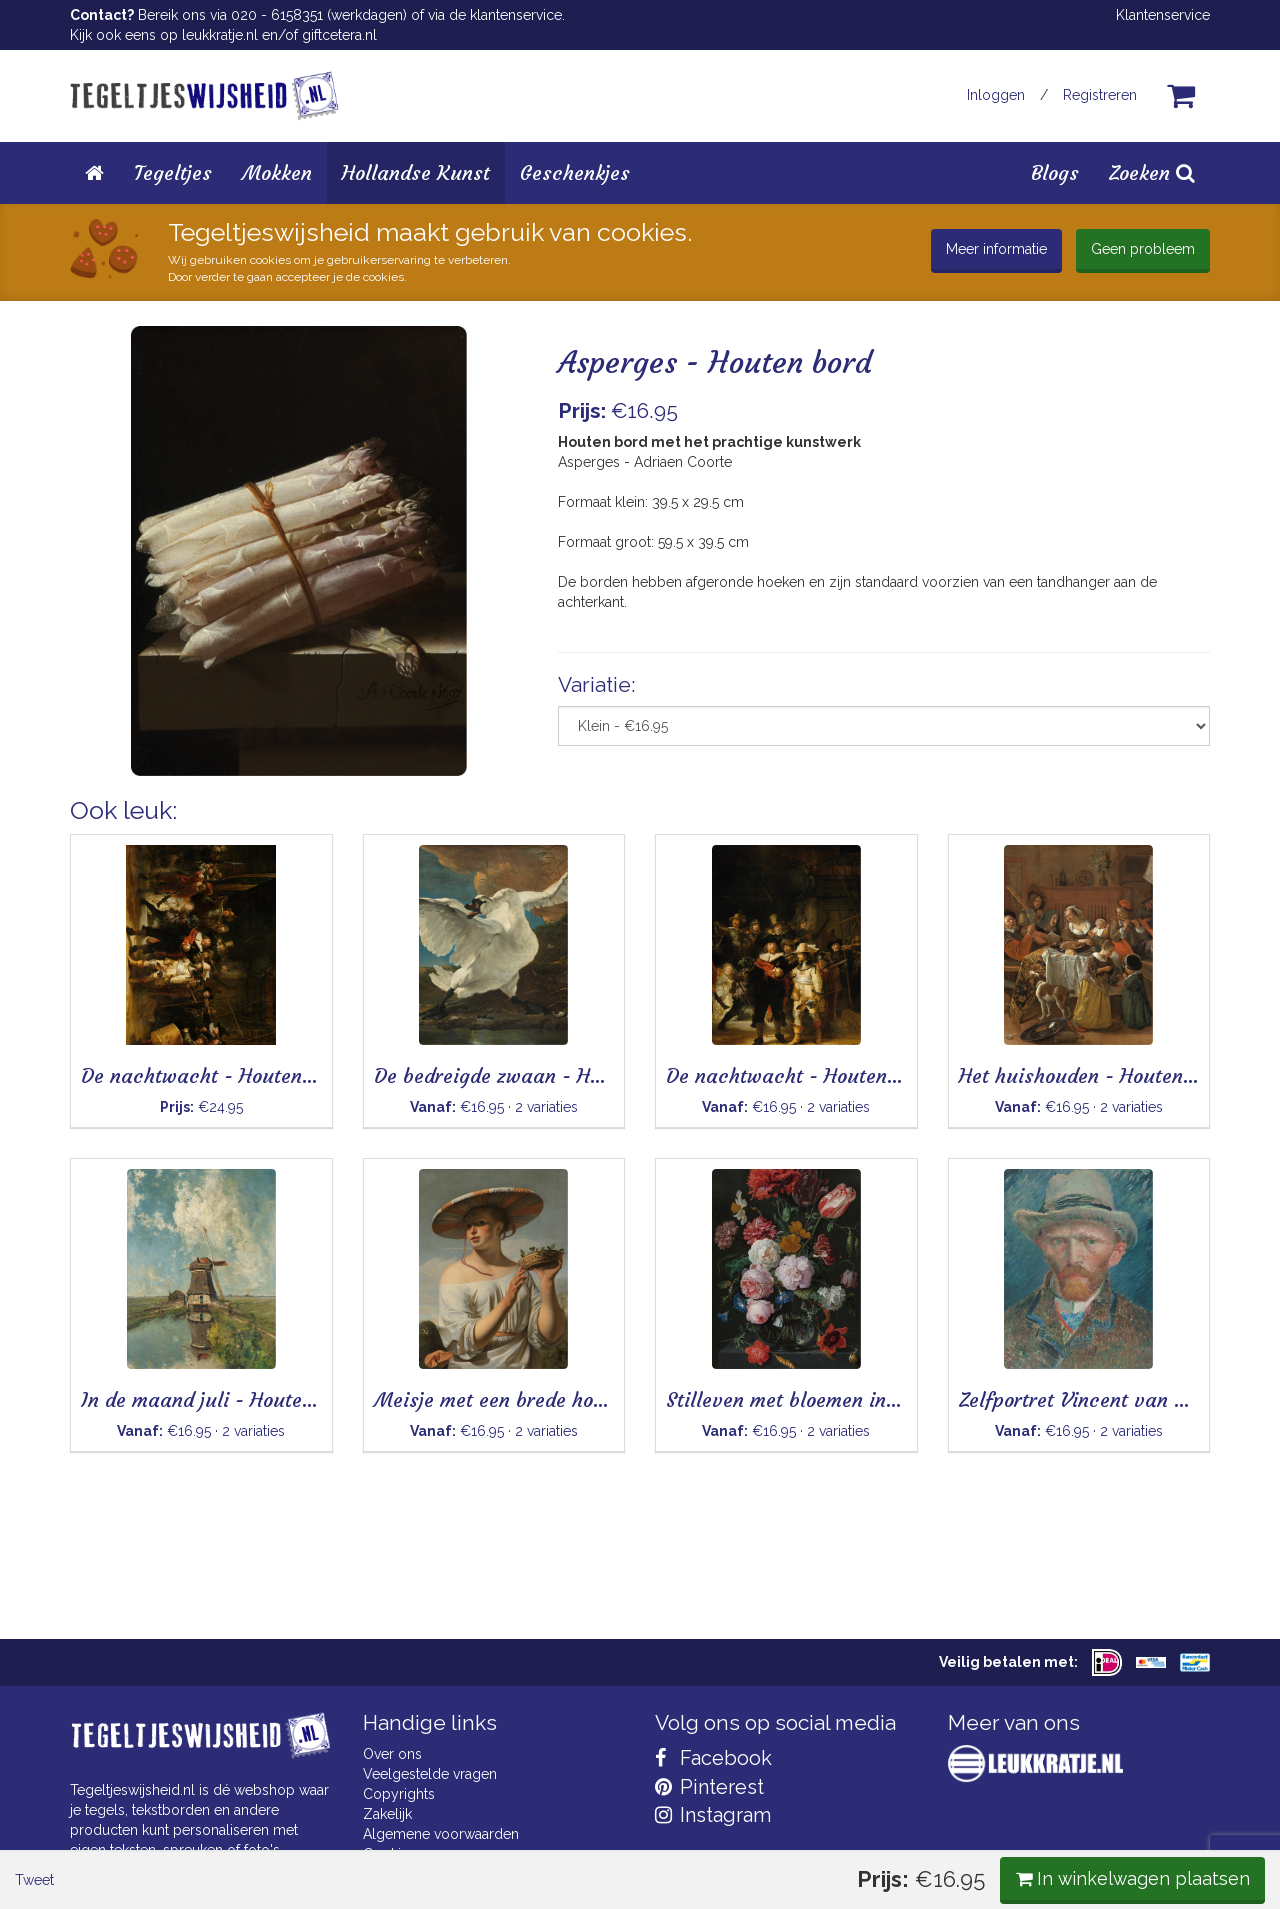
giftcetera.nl (339, 35)
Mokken (277, 172)
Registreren (1100, 95)
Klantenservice (1163, 15)
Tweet (104, 829)
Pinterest (709, 1787)
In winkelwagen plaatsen (1060, 827)
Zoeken (1152, 172)
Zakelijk (387, 1814)
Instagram (713, 1815)
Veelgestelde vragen (430, 1774)
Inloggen (996, 95)
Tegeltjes (173, 172)
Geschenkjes (575, 172)
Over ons (392, 1754)
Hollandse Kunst (416, 172)
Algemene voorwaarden (441, 1834)
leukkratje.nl (220, 35)
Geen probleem (1143, 249)
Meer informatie (996, 249)
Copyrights (399, 1794)
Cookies (389, 1854)
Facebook (713, 1758)
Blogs (1055, 172)
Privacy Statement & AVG (443, 1874)
